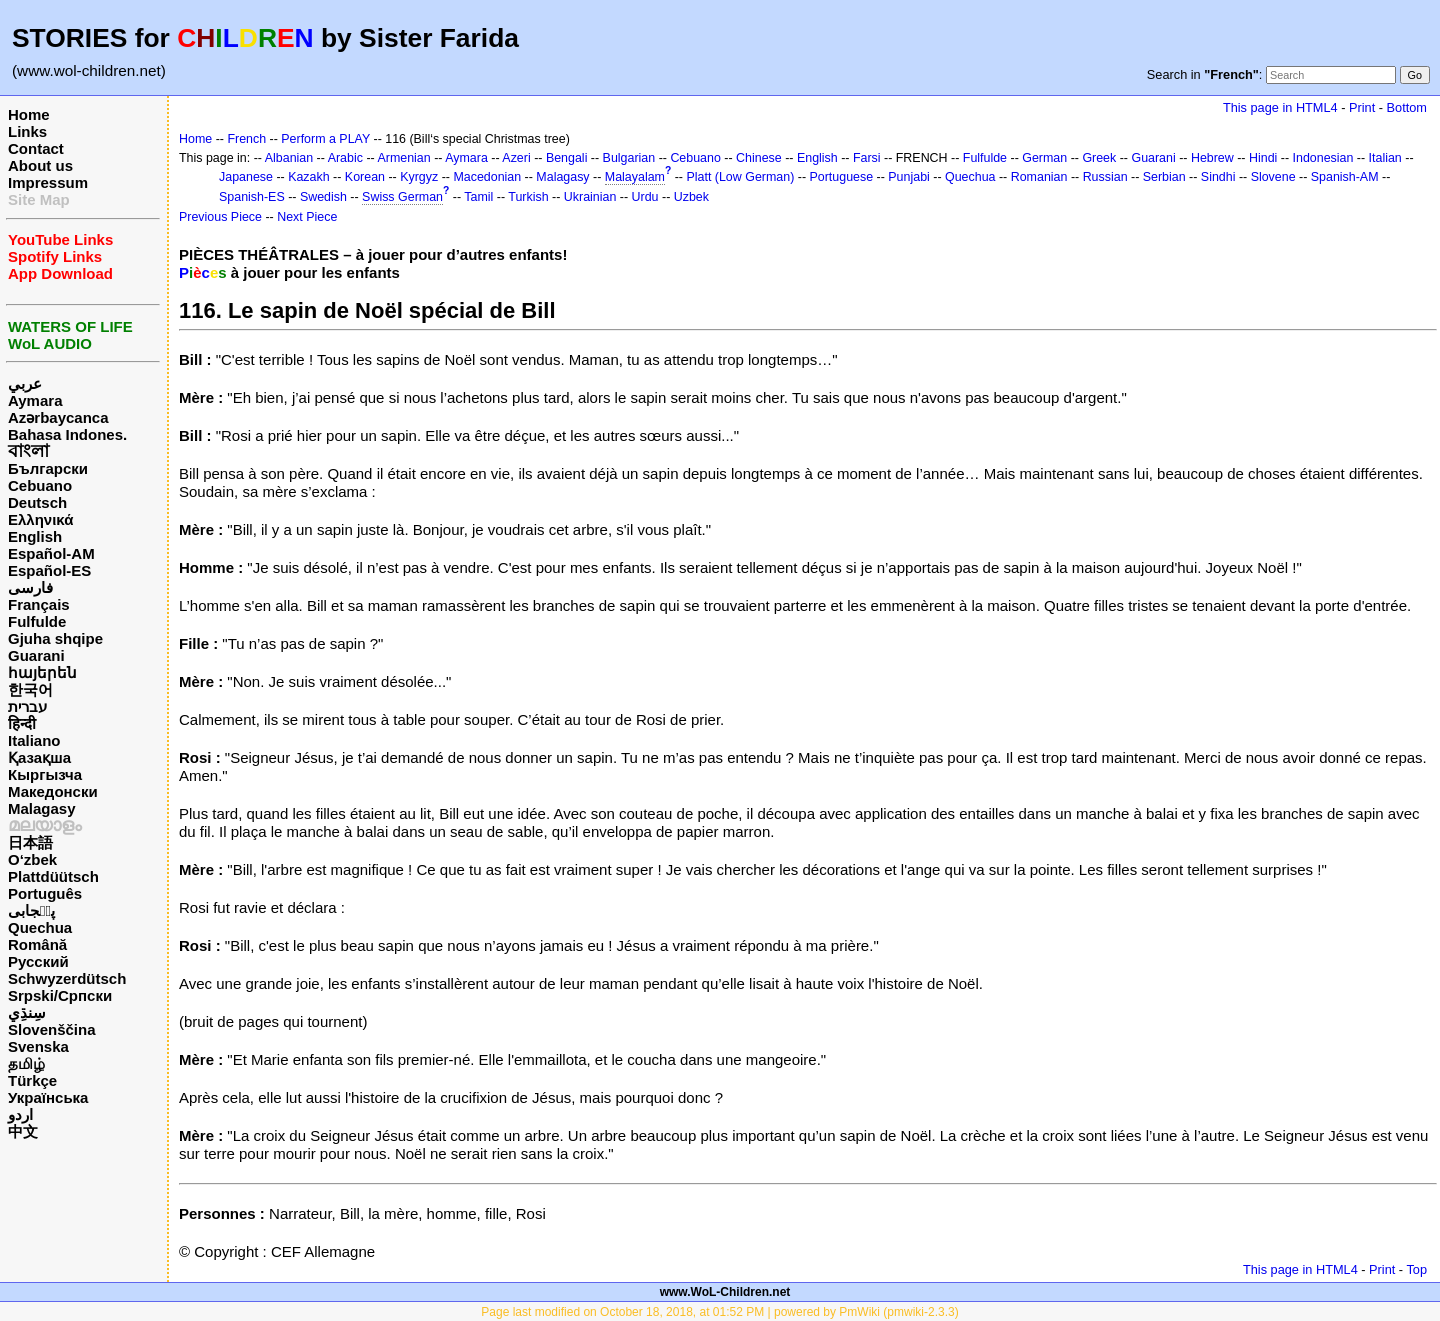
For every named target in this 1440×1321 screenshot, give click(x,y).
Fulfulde (37, 621)
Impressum (48, 182)
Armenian (403, 158)
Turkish (528, 197)
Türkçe (32, 1080)
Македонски (53, 791)
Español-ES (49, 570)
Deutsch (37, 502)
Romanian (1039, 177)
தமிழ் (26, 1063)
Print (1362, 107)
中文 (23, 1131)
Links (27, 131)
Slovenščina (52, 1029)
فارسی (30, 587)
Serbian (1164, 177)
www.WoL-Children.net (725, 1292)
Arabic (345, 158)
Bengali (567, 158)
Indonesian (1323, 158)
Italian (1385, 158)
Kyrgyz (419, 177)
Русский (38, 961)
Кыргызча (45, 774)
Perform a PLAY (325, 139)
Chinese (759, 158)
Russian (1105, 177)
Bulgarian (629, 158)
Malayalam (635, 177)
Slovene (1273, 177)
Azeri (516, 158)
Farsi (867, 158)
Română (37, 944)
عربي (25, 383)
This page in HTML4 (1280, 107)
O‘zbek (32, 859)
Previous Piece (220, 217)
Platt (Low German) (740, 177)
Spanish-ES (252, 197)
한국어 (30, 689)
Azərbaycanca (58, 417)
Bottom (1407, 107)
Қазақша (39, 757)
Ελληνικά (40, 519)
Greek (1099, 158)
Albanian (289, 158)
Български (48, 468)
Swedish (323, 197)
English (35, 536)
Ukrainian (590, 197)
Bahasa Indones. (67, 434)
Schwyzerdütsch (67, 978)
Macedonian (487, 177)
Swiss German (402, 197)
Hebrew (1212, 158)
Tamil (478, 197)
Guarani (36, 655)
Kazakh (309, 177)
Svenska (38, 1046)
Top (1416, 1269)
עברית (27, 706)
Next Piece (307, 217)
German (1044, 158)
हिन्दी (22, 723)
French (246, 139)
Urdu (645, 197)
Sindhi (1218, 177)
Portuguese (842, 177)
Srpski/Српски (60, 995)
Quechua (40, 927)
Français (39, 604)
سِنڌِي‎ (27, 1012)
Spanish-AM (1345, 177)
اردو (20, 1114)
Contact (36, 148)
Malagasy (42, 808)
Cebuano (40, 485)
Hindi (1263, 158)
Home (29, 114)
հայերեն (42, 672)
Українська (48, 1097)
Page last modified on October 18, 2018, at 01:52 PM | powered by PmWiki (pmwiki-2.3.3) (719, 1312)
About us (40, 165)
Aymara (35, 400)
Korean (365, 177)
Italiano (34, 740)
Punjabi (909, 177)
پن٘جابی (31, 910)
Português (45, 893)
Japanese (246, 177)
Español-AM (51, 553)
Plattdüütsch (53, 876)
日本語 (30, 842)
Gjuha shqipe (55, 638)
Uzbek (691, 197)
